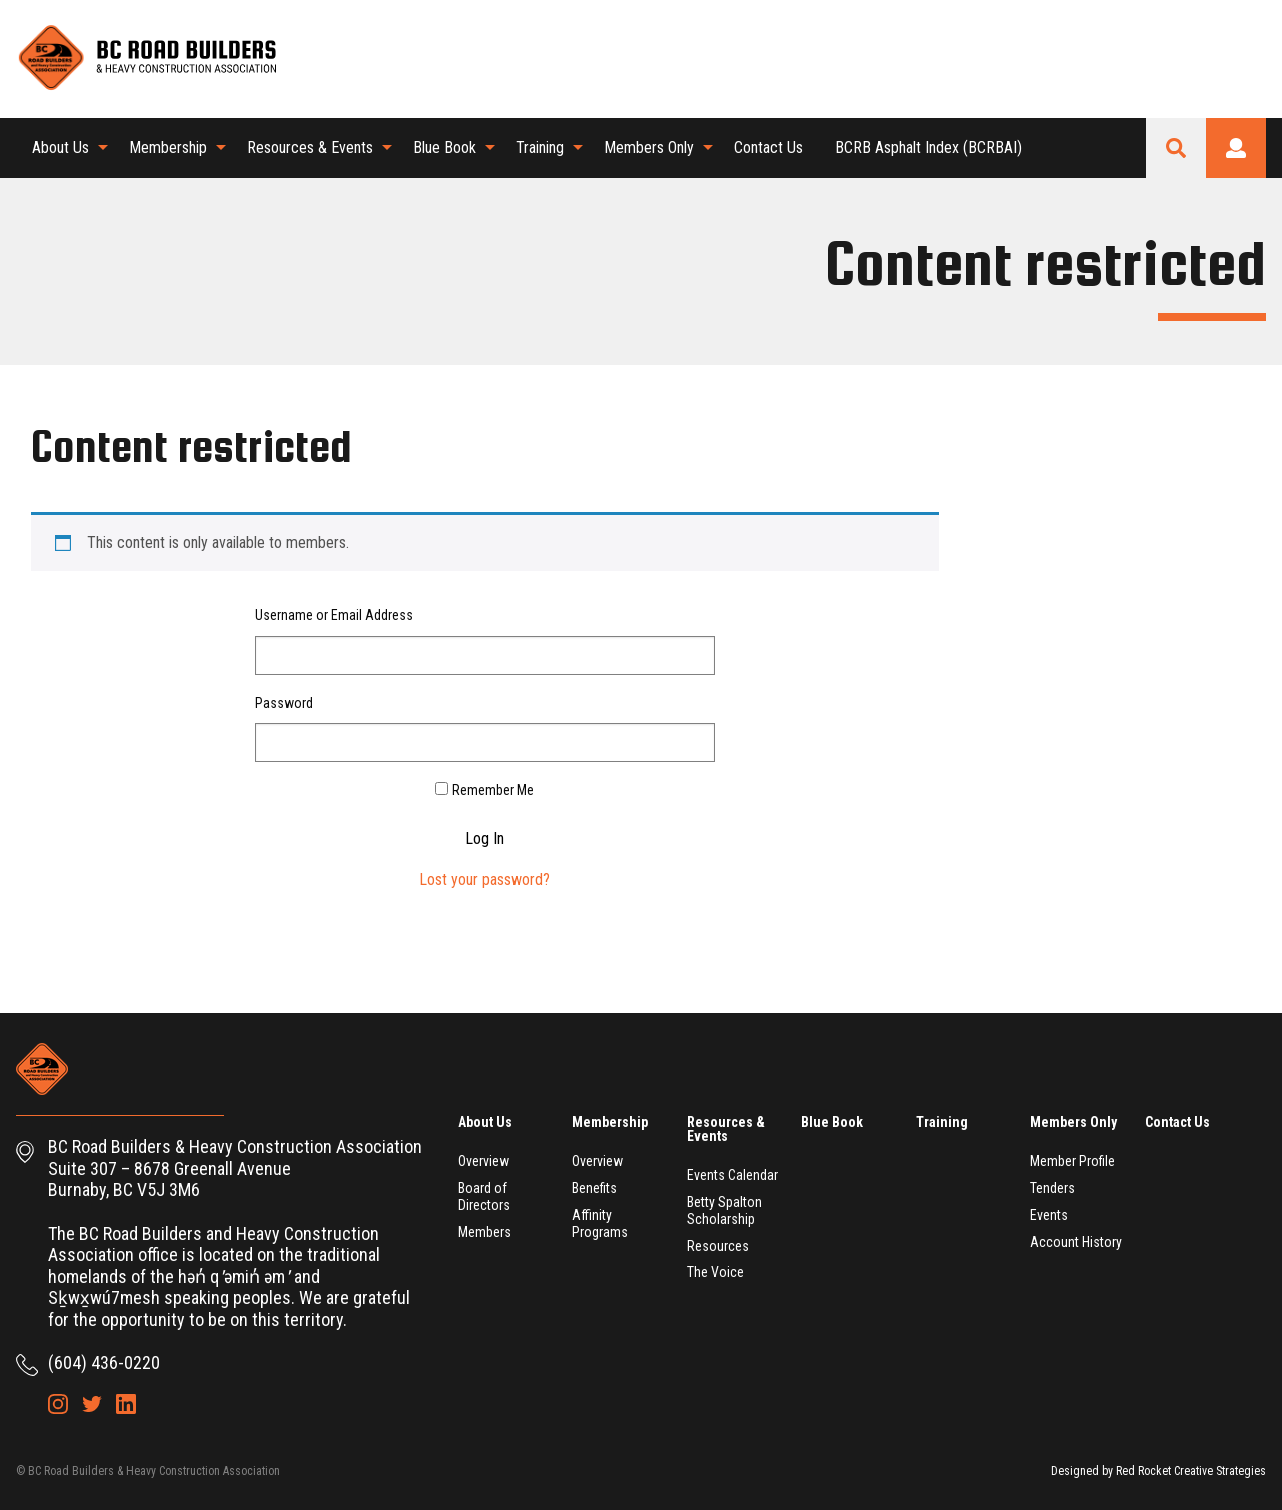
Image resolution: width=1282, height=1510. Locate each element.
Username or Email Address (334, 615)
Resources (718, 1246)
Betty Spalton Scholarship (724, 1210)
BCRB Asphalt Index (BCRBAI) (928, 147)
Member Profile (1072, 1161)
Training (540, 147)
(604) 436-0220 (104, 1362)
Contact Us (768, 147)
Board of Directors (484, 1196)
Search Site (1176, 148)
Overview (483, 1161)
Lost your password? (484, 879)
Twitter (1217, 58)
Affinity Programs (600, 1223)
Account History (1076, 1242)
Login (1236, 148)
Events (1049, 1215)
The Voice (715, 1272)
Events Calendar (732, 1175)
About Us (60, 147)
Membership (168, 147)
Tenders (1052, 1188)
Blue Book (444, 147)
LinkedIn (1251, 58)
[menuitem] (64, 148)
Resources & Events (310, 147)
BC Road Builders (146, 59)
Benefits (594, 1188)
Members (484, 1232)
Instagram (1183, 58)
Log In (484, 839)
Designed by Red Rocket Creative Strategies (1158, 1471)
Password (284, 703)
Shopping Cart (1149, 58)
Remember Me (493, 790)
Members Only (649, 147)
